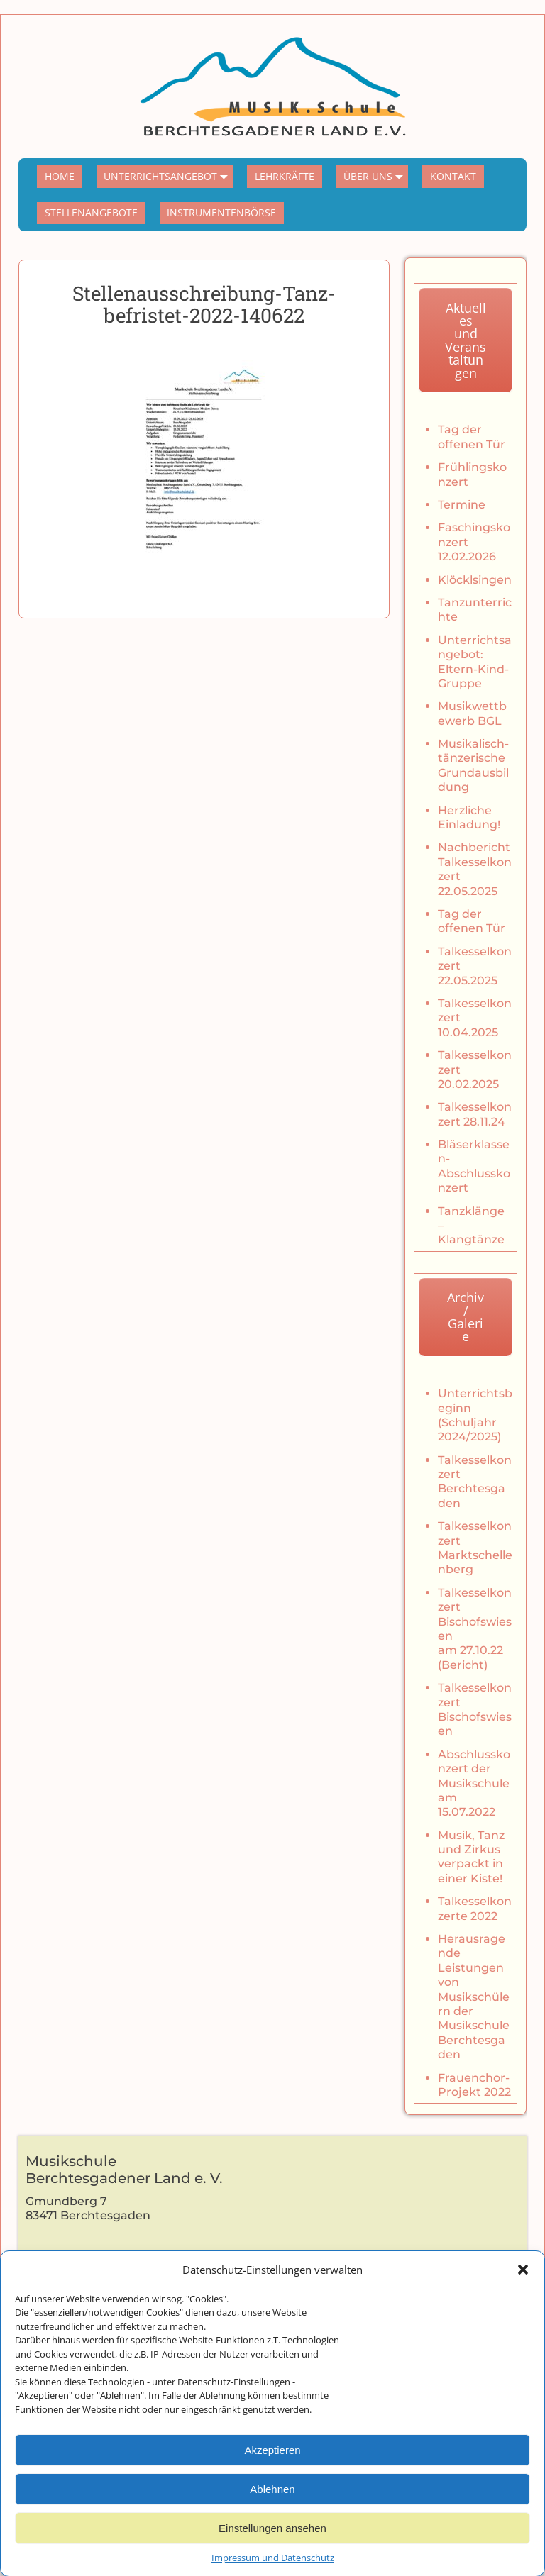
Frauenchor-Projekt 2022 (474, 2085)
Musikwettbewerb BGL (472, 713)
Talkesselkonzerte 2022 (475, 1908)
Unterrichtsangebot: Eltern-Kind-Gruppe (475, 661)
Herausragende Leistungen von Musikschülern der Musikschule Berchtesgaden (474, 1996)
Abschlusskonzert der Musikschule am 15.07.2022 (474, 1783)
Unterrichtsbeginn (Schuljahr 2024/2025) (475, 1415)
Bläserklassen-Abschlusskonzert (474, 1166)
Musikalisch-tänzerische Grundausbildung (473, 765)
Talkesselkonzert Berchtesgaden (475, 1481)
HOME (60, 176)
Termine (461, 504)
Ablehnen (272, 2515)
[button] (523, 2296)
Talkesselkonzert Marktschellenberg (475, 1547)
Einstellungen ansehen (272, 2554)
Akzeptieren (272, 2476)
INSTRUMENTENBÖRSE (221, 212)
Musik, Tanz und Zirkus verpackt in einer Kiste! (471, 1856)
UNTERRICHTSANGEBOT (168, 176)
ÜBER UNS (375, 176)
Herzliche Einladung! (469, 817)
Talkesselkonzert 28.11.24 (475, 1114)
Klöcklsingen (475, 580)
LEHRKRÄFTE (284, 176)
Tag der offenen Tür (471, 436)
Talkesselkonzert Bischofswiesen (475, 1709)
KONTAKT (453, 176)
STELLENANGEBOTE (91, 212)
